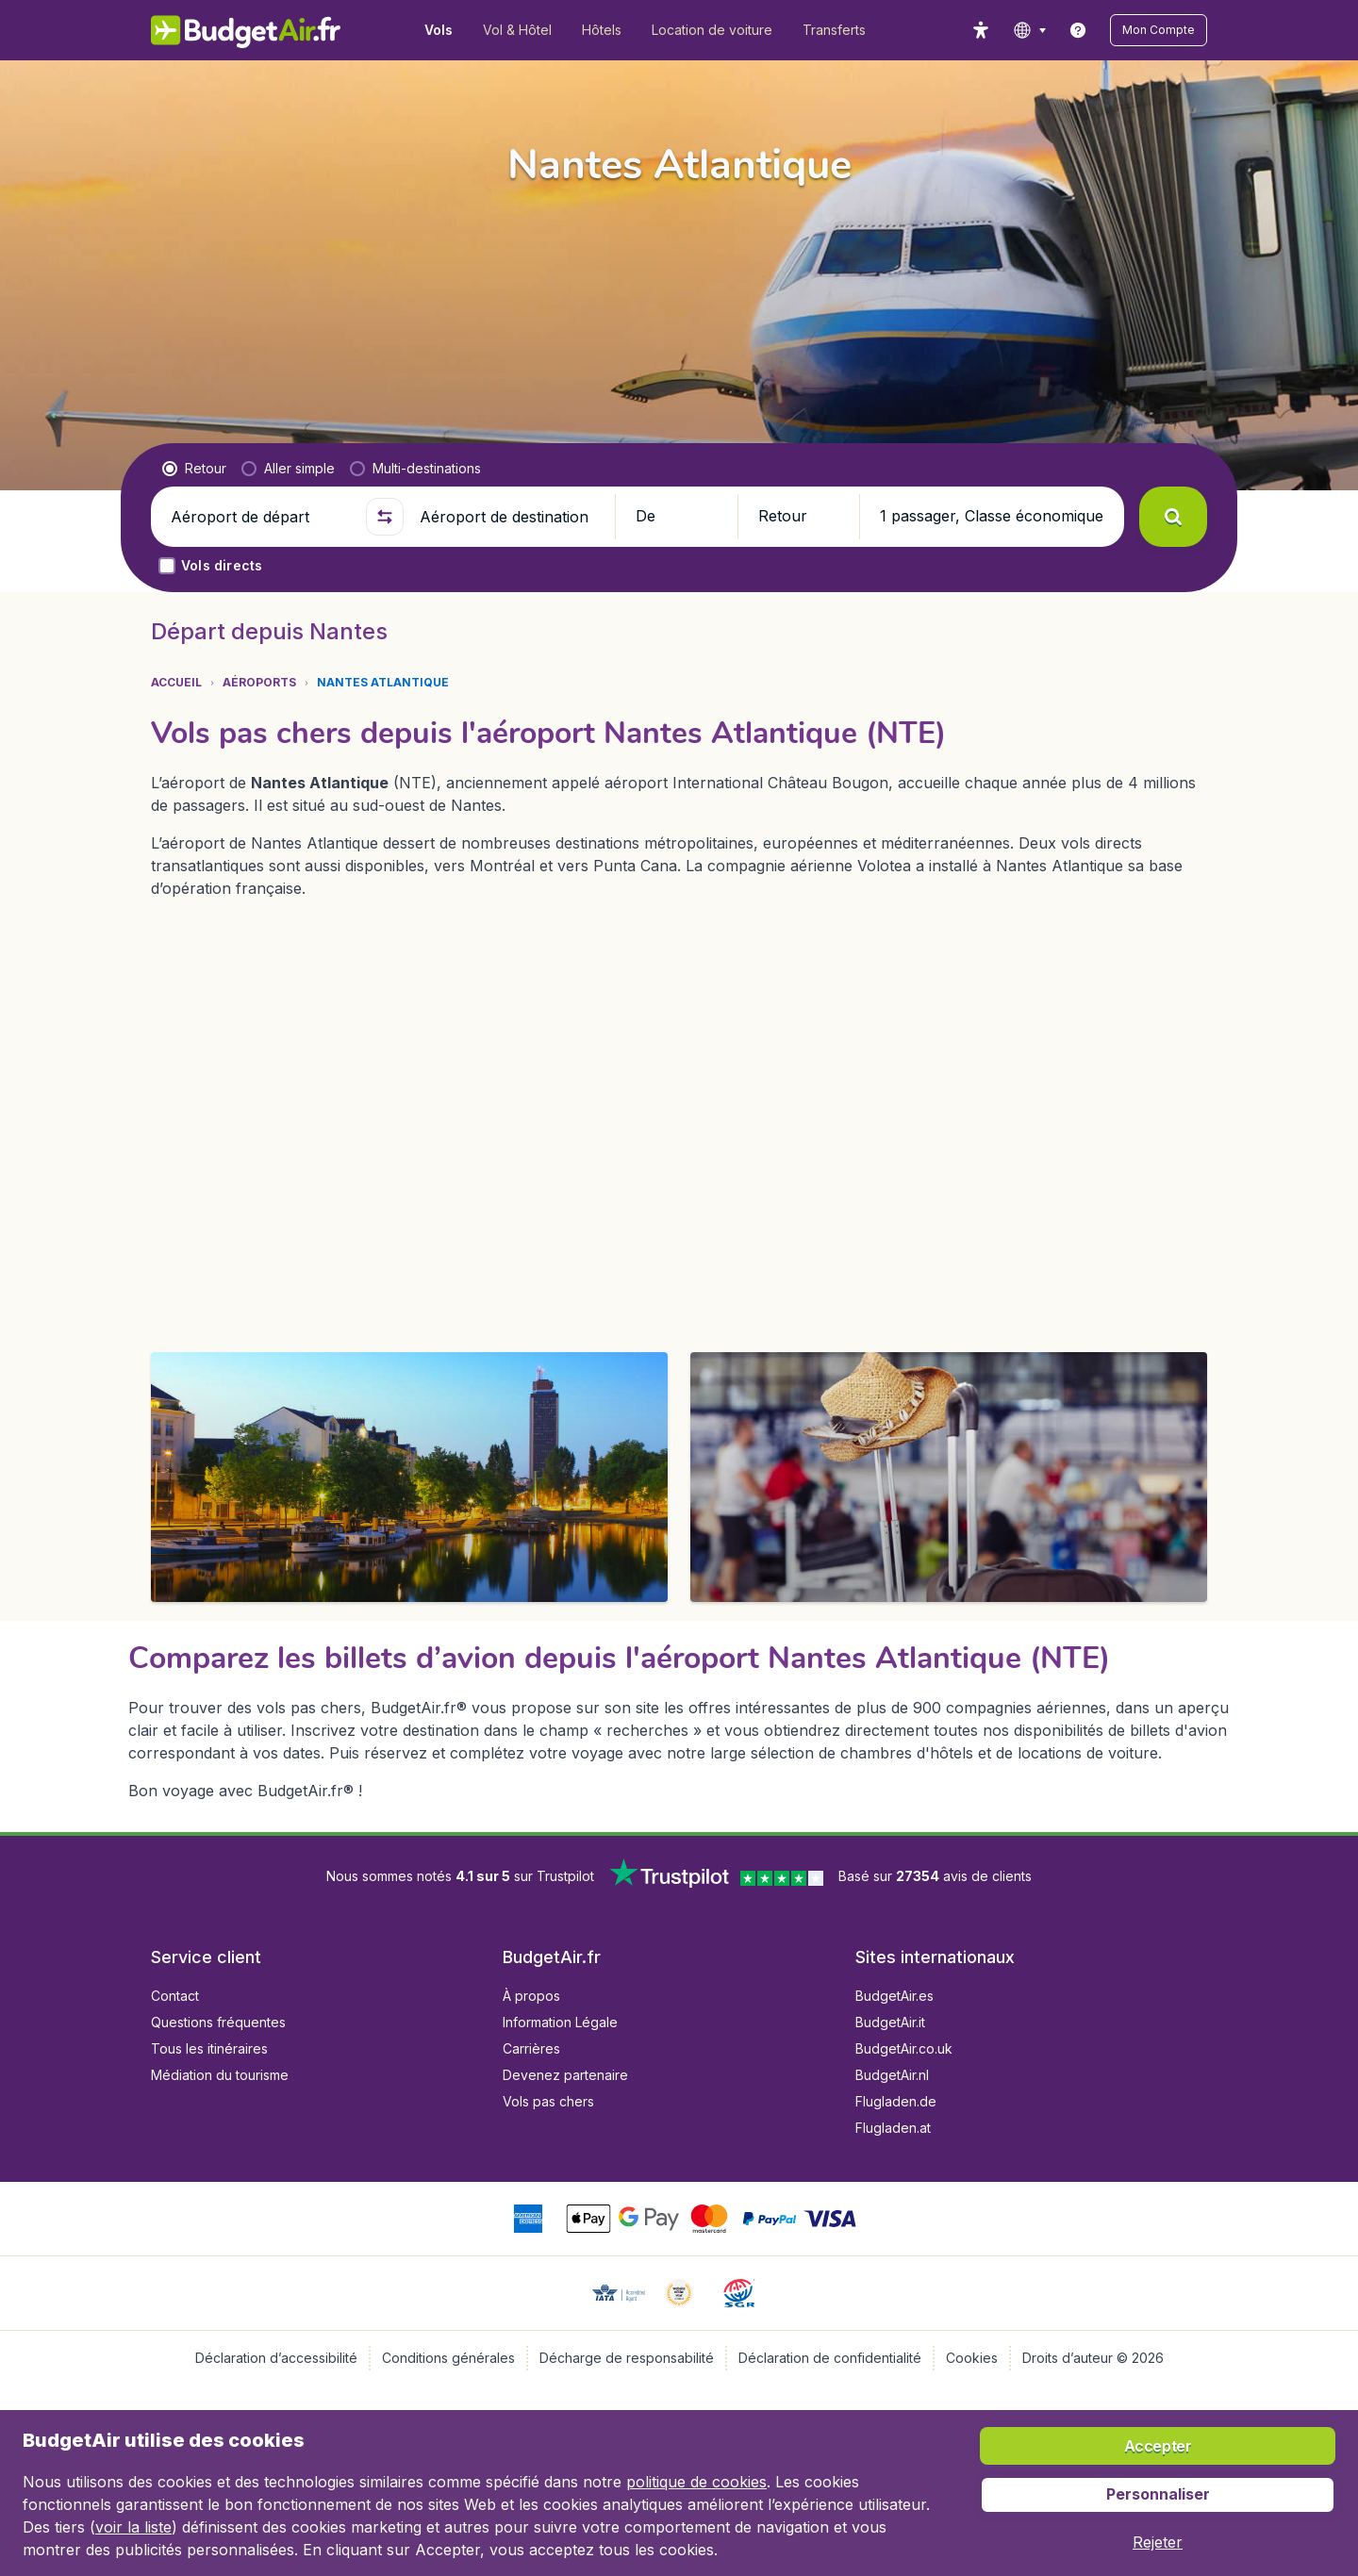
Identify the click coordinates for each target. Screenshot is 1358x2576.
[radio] (194, 468)
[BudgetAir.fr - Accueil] (245, 30)
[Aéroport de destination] (509, 516)
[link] (1077, 30)
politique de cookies (696, 2481)
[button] (1158, 30)
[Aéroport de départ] (260, 516)
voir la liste (133, 2527)
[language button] (1029, 30)
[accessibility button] (980, 30)
